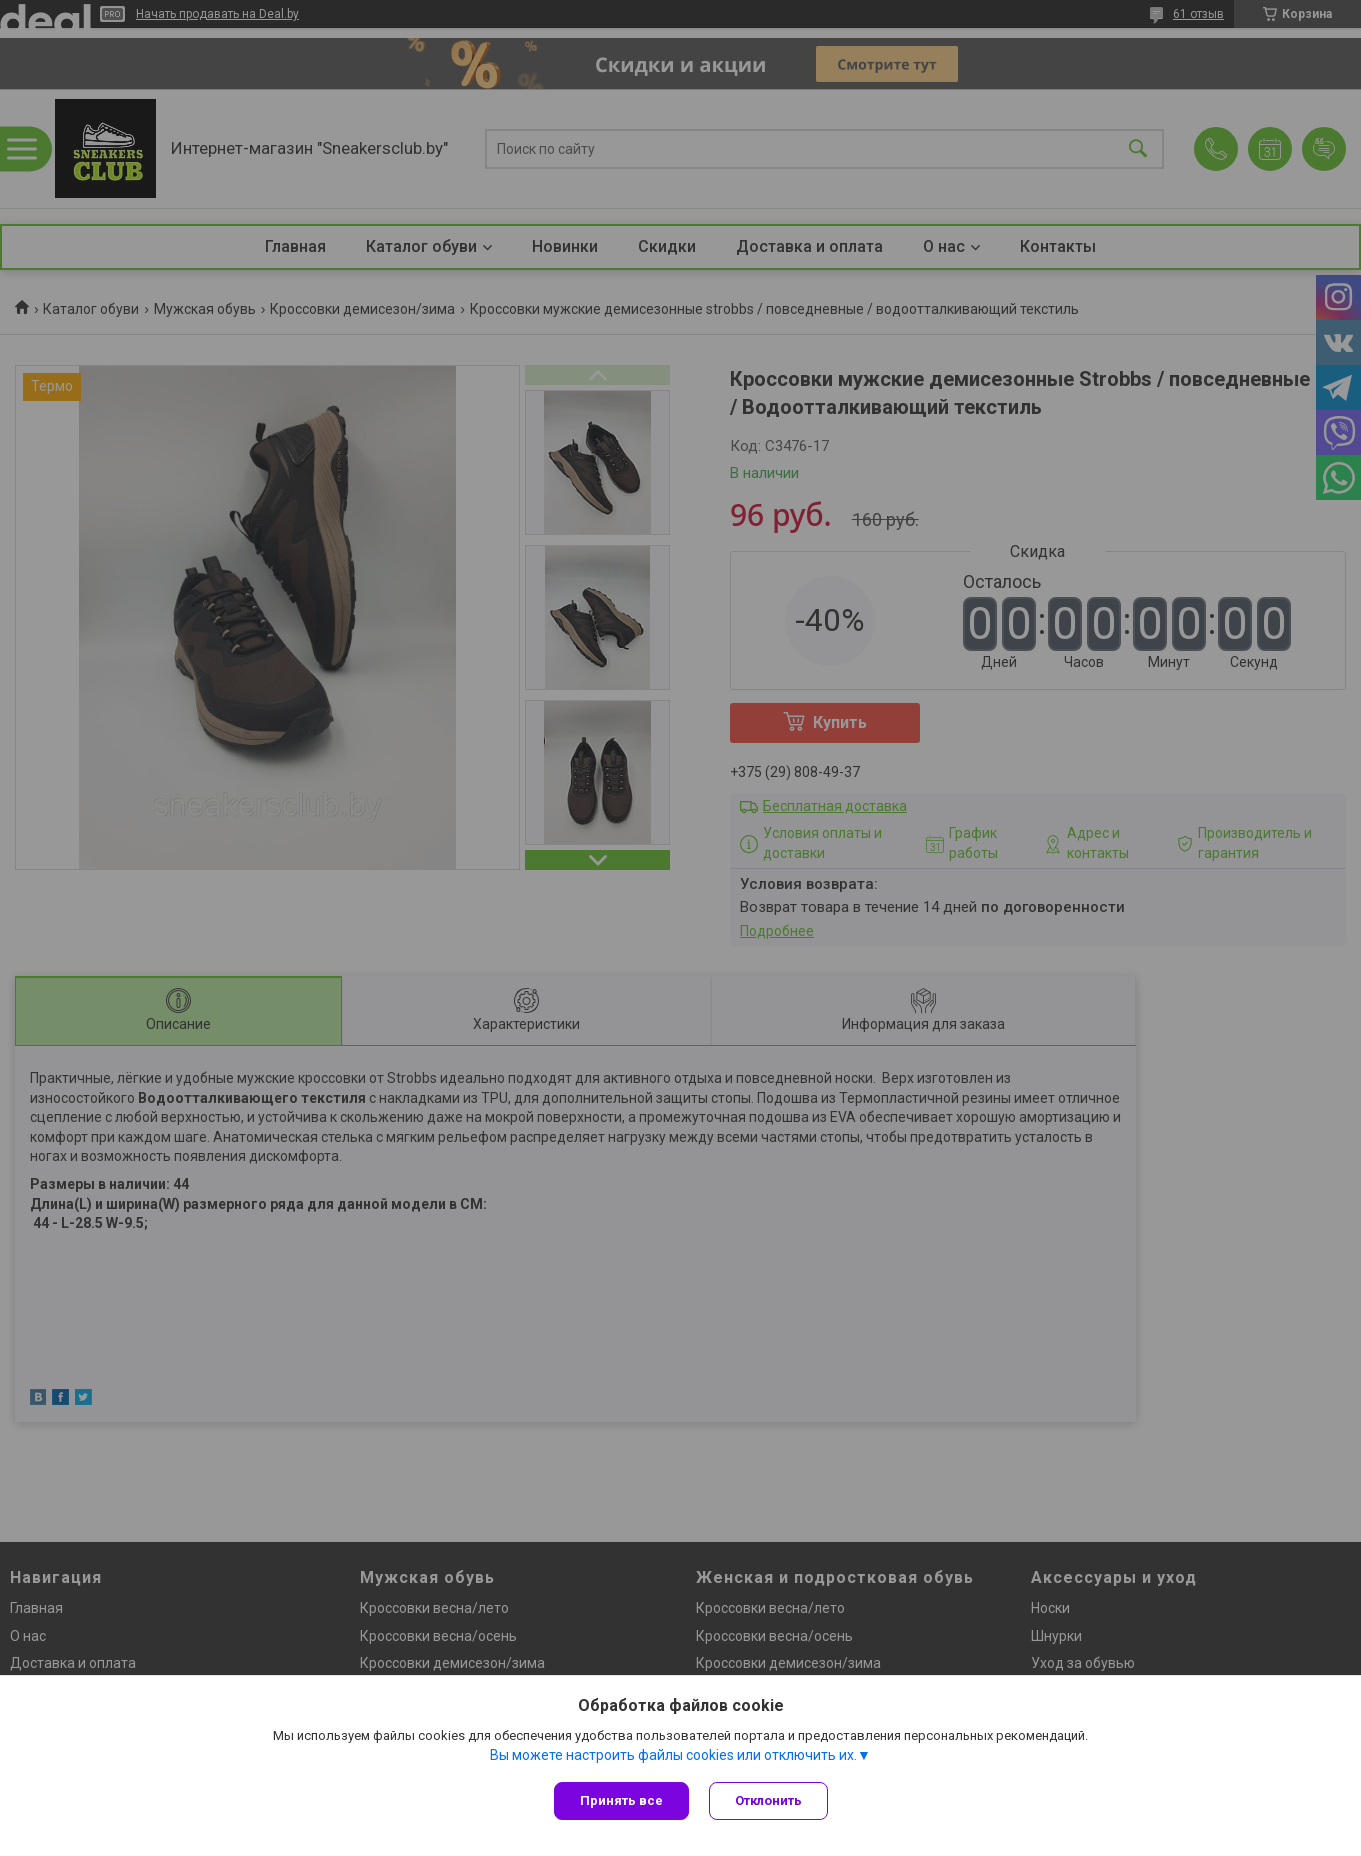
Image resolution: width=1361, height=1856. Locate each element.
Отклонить (768, 1800)
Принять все (621, 1800)
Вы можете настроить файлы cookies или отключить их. (673, 1755)
